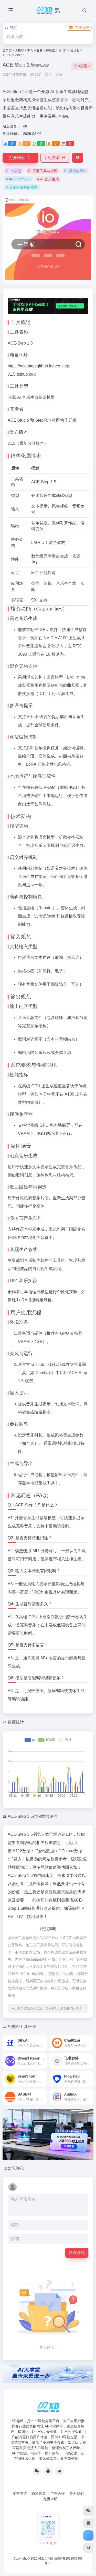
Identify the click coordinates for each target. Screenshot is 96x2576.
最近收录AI (75, 171)
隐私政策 (38, 2493)
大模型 (19, 50)
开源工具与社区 (56, 50)
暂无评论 (16, 2168)
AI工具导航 (45, 2558)
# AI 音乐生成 (48, 179)
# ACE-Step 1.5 (18, 179)
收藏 (82, 66)
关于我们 (76, 2493)
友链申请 (20, 2493)
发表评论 (77, 2252)
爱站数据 (46, 1851)
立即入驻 (79, 27)
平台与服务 (34, 50)
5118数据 (22, 1851)
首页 (9, 50)
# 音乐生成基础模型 (22, 187)
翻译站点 (41, 65)
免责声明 (50, 2499)
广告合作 (57, 2493)
